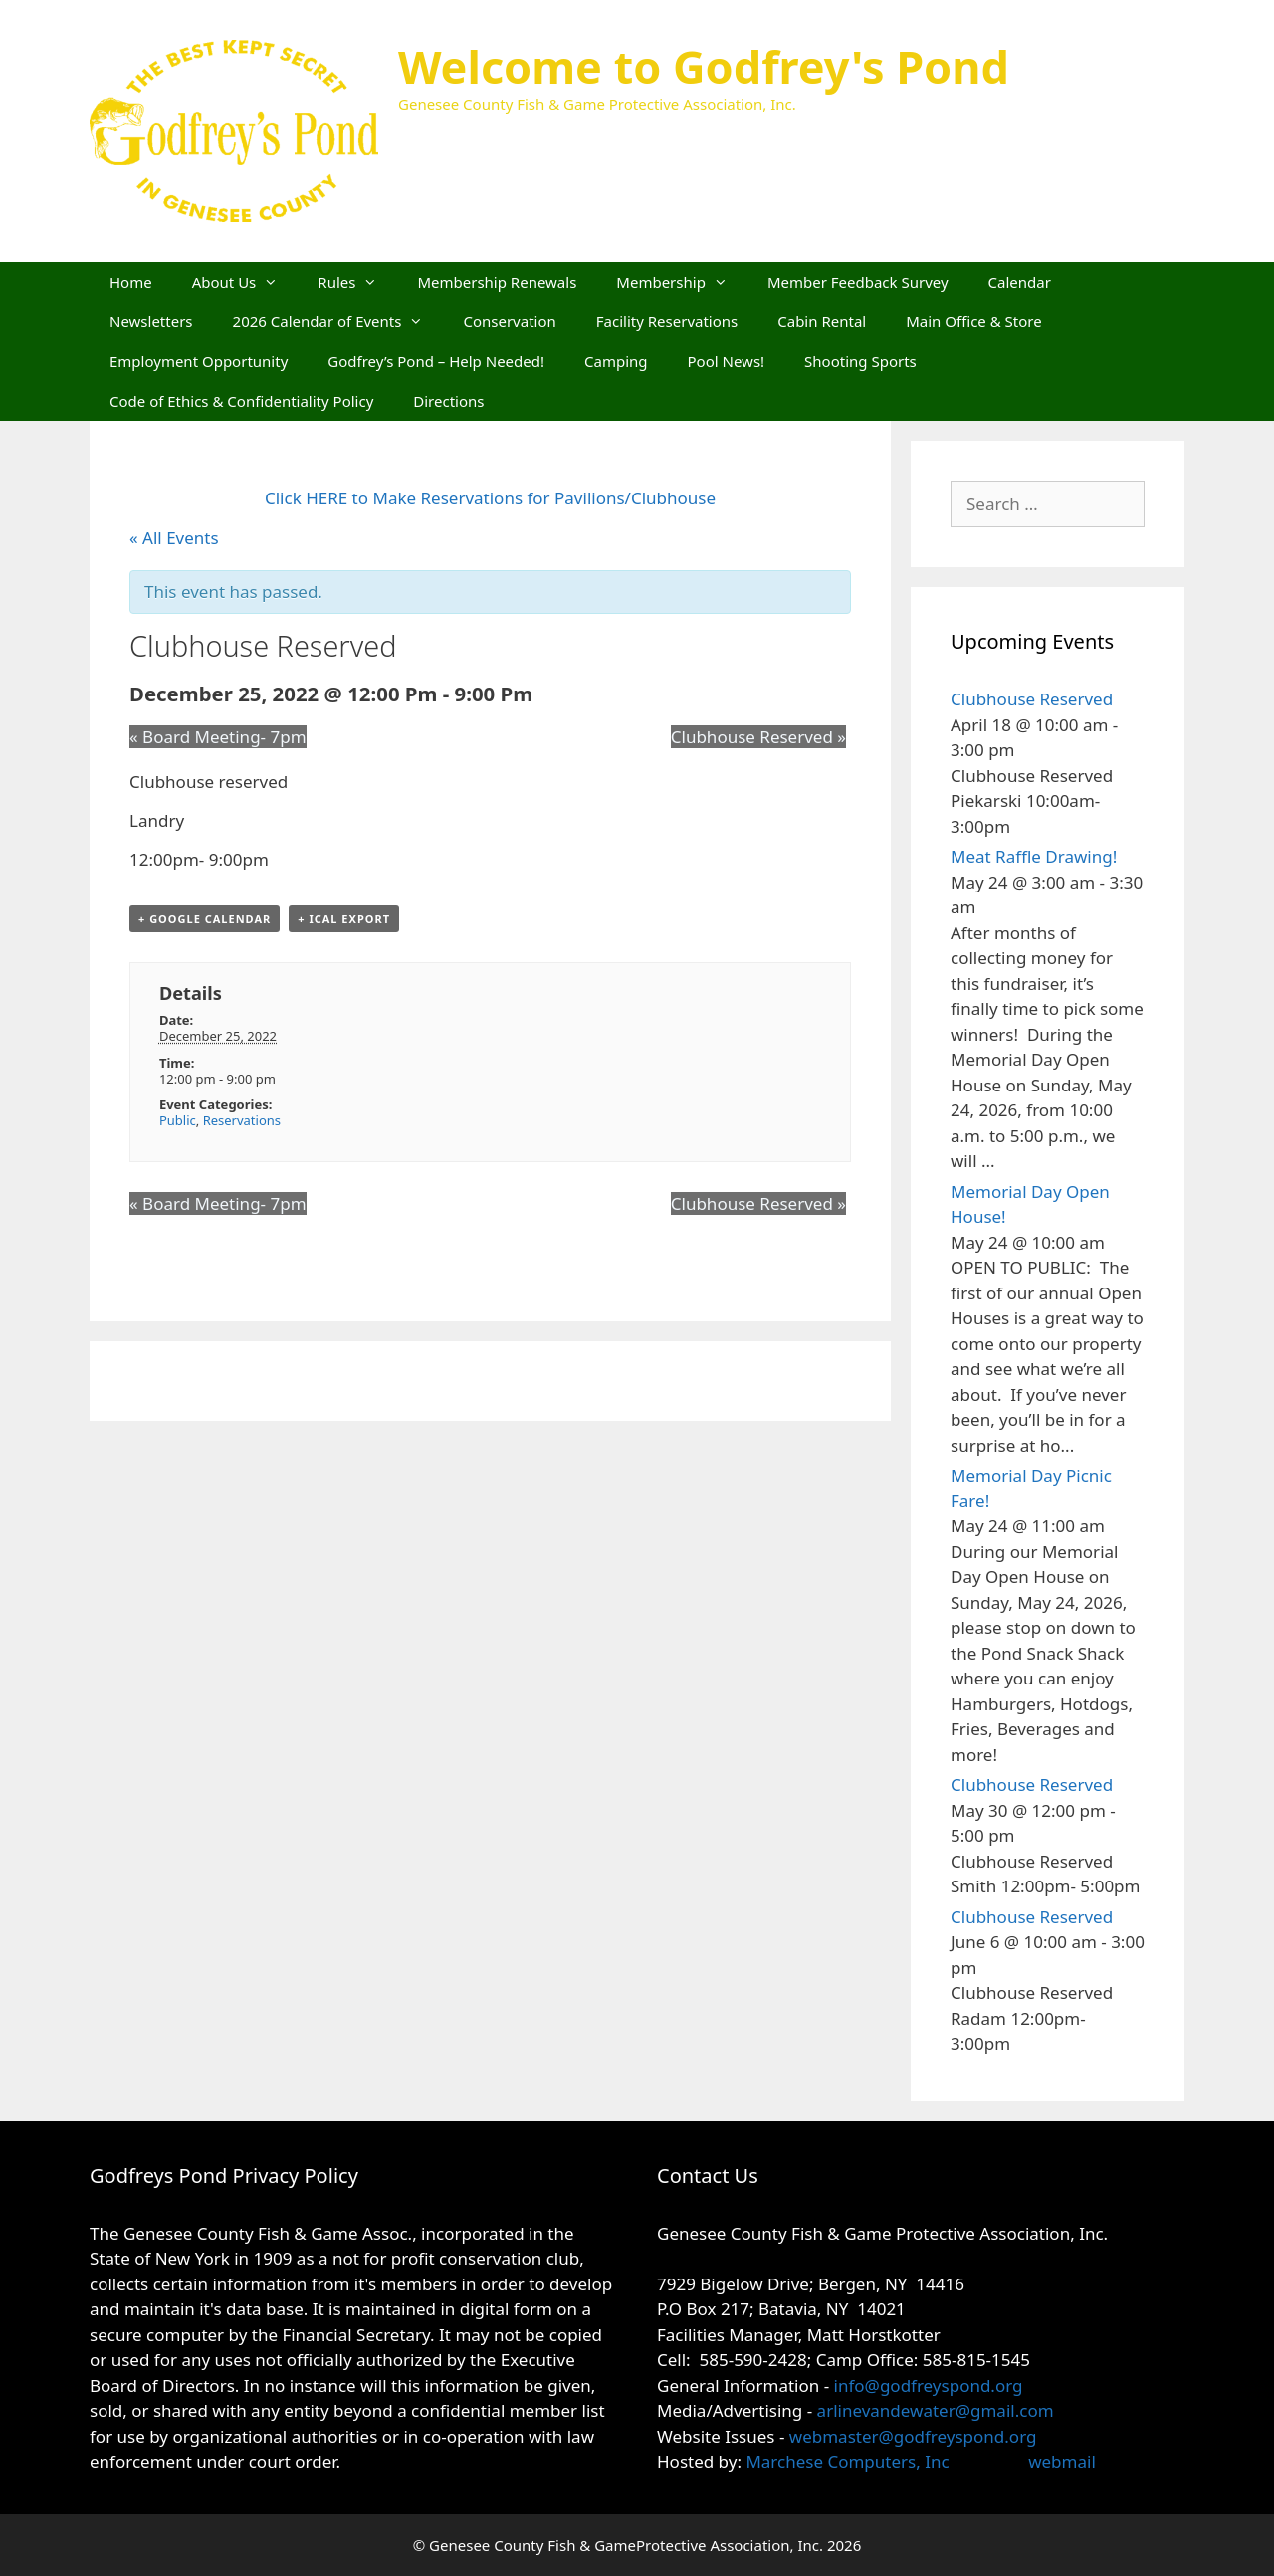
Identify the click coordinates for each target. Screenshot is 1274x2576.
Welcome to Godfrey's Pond (703, 66)
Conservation (509, 321)
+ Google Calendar (204, 918)
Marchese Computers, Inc (846, 2461)
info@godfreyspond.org (928, 2385)
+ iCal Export (344, 918)
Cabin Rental (821, 321)
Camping (616, 361)
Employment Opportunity (198, 361)
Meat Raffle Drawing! (1034, 856)
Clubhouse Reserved (758, 736)
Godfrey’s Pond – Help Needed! (435, 361)
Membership (681, 281)
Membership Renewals (496, 282)
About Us (245, 281)
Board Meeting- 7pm (218, 736)
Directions (448, 401)
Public (177, 1120)
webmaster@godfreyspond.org (913, 2436)
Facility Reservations (667, 321)
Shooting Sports (860, 361)
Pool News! (726, 361)
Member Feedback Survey (858, 282)
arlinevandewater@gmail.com (935, 2410)
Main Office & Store (974, 321)
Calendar (1019, 282)
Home (130, 282)
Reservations (242, 1120)
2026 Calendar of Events (338, 321)
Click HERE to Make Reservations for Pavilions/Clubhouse (490, 498)
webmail (1062, 2461)
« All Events (174, 537)
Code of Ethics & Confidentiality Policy (241, 401)
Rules (357, 281)
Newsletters (151, 321)
